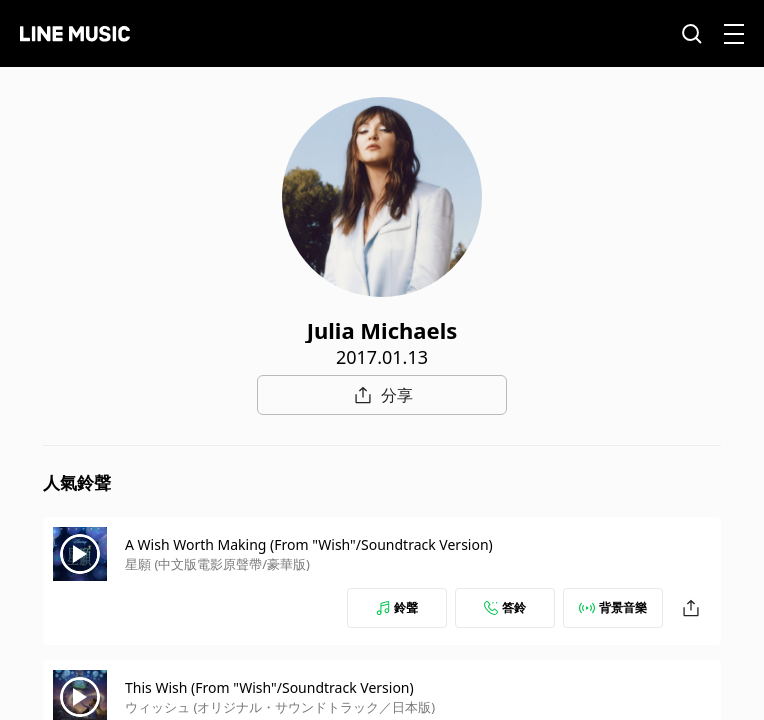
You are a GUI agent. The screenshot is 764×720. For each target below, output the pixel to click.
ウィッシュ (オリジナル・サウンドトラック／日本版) (280, 707)
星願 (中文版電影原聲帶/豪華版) (217, 564)
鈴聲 (397, 607)
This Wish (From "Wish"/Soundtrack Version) (269, 687)
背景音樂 (613, 607)
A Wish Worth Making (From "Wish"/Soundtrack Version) (309, 544)
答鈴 (505, 607)
